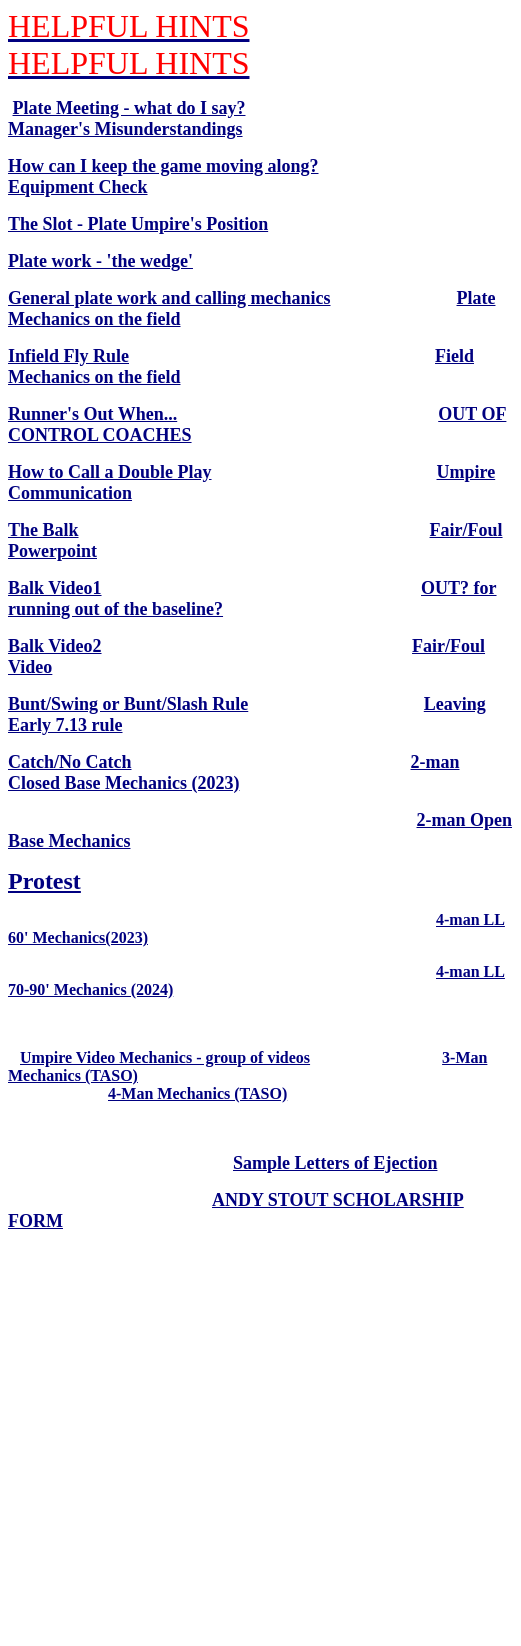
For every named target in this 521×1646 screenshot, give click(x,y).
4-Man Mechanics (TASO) (197, 1093)
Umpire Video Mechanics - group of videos (165, 1057)
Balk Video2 (55, 646)
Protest (44, 881)
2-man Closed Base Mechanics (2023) (234, 772)
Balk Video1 (55, 588)
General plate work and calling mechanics (169, 298)
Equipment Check (78, 187)
